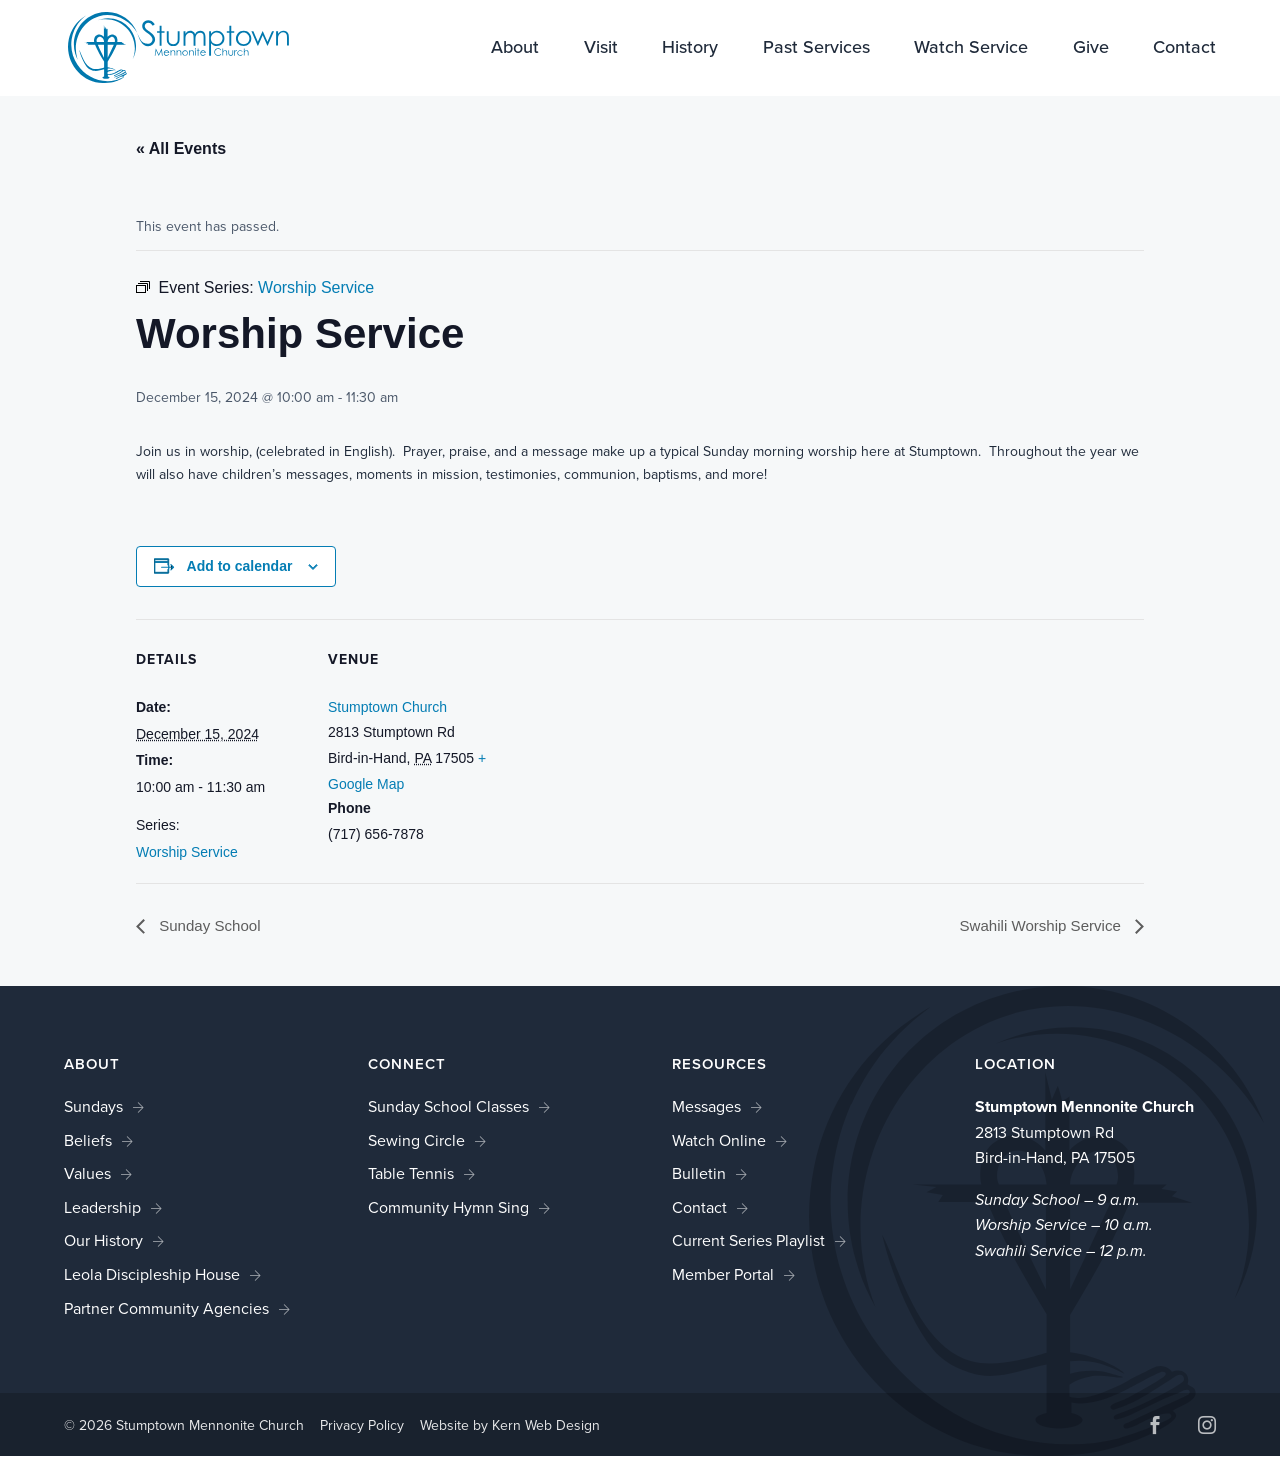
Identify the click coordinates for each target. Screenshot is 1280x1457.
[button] (1155, 1427)
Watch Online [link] (719, 1140)
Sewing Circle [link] (416, 1140)
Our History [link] (103, 1241)
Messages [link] (706, 1107)
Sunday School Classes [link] (448, 1107)
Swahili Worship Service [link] (1037, 925)
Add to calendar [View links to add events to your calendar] (240, 566)
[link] (166, 46)
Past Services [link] (816, 50)
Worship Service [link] (187, 852)
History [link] (690, 50)
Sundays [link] (93, 1107)
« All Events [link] (181, 148)
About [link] (515, 50)
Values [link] (87, 1174)
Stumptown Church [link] (387, 707)
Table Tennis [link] (411, 1174)
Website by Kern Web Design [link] (510, 1425)
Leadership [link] (102, 1208)
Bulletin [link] (699, 1174)
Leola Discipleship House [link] (152, 1275)
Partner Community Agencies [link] (166, 1308)
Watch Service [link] (971, 50)
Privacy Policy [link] (362, 1425)
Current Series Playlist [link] (748, 1241)
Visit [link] (601, 50)
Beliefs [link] (88, 1140)
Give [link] (1091, 50)
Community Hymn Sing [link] (448, 1208)
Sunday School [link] (211, 925)
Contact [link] (1184, 50)
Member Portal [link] (723, 1275)
